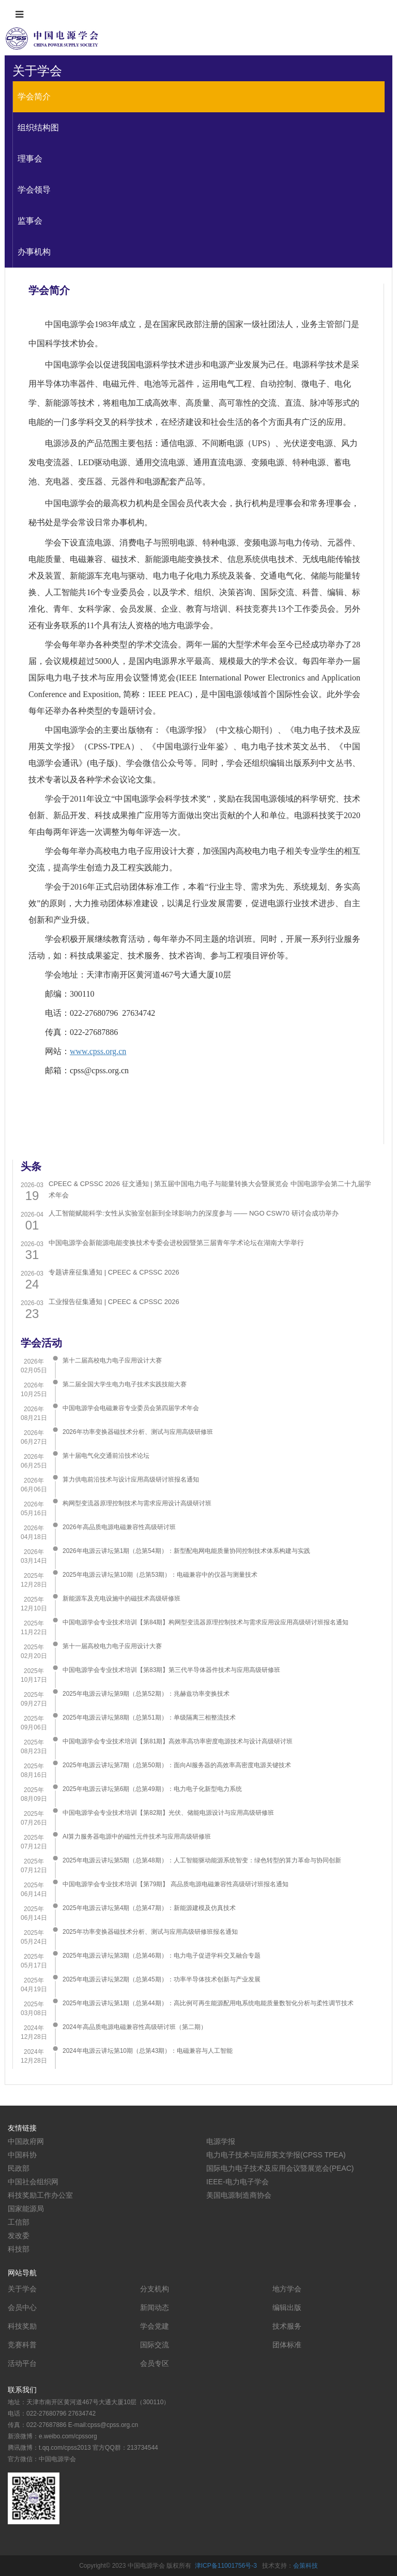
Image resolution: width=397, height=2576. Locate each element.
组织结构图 (38, 127)
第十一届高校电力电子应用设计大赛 (112, 1646)
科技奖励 (22, 2326)
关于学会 (22, 2289)
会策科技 (305, 2565)
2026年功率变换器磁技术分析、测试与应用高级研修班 (138, 1431)
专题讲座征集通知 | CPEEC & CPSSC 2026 (114, 1272)
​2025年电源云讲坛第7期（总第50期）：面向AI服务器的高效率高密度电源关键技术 (177, 1765)
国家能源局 (26, 2208)
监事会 (30, 220)
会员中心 (22, 2307)
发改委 (18, 2235)
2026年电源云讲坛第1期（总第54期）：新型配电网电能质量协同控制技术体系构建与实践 (186, 1551)
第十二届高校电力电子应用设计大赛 (112, 1360)
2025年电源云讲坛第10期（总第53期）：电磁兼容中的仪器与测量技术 (160, 1574)
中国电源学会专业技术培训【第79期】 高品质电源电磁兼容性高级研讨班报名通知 (175, 1884)
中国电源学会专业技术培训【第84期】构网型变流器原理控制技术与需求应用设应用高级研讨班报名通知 (205, 1622)
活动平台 (22, 2363)
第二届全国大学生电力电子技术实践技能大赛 (125, 1384)
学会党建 (154, 2326)
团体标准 (286, 2345)
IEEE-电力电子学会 (237, 2182)
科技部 (18, 2249)
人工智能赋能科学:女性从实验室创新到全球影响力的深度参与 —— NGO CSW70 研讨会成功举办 (193, 1213)
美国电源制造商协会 (238, 2195)
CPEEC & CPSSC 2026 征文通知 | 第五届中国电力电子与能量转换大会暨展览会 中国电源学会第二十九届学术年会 (210, 1189)
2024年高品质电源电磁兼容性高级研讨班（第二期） (135, 2027)
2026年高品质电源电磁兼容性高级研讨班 (119, 1527)
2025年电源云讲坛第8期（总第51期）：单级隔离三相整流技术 (149, 1717)
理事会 (30, 158)
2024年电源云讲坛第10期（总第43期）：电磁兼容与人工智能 (148, 2050)
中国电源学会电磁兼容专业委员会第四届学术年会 (131, 1408)
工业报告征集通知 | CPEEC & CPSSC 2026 (114, 1302)
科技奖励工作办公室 (40, 2195)
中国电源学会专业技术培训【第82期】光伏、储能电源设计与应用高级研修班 (168, 1812)
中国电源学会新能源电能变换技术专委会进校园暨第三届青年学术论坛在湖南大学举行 (176, 1243)
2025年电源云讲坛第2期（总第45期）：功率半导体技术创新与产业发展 (162, 1979)
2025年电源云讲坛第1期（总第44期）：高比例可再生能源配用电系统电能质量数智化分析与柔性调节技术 (208, 2003)
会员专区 (154, 2363)
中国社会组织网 (33, 2182)
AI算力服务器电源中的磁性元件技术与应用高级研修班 (137, 1836)
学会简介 (34, 96)
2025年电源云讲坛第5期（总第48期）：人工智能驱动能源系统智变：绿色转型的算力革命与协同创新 (202, 1860)
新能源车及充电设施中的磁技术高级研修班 (121, 1598)
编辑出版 (286, 2307)
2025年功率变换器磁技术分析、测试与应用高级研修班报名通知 (150, 1931)
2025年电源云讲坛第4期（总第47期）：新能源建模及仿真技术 (149, 1908)
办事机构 (34, 251)
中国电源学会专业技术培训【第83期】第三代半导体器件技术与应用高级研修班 (171, 1670)
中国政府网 (26, 2141)
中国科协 (22, 2155)
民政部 (18, 2168)
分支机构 (154, 2289)
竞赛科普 (22, 2345)
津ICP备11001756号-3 (226, 2565)
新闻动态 (154, 2307)
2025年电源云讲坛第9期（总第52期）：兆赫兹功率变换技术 (146, 1693)
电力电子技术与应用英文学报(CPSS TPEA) (276, 2155)
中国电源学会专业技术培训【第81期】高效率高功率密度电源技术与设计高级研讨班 (178, 1741)
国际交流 (154, 2345)
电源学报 (220, 2141)
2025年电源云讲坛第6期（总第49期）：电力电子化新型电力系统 (152, 1789)
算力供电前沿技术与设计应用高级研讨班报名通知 (131, 1479)
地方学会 (286, 2289)
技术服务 (286, 2326)
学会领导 (34, 189)
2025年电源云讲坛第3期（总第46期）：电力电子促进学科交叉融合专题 (162, 1955)
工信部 (18, 2222)
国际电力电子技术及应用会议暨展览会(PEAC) (280, 2168)
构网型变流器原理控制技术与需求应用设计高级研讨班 (137, 1503)
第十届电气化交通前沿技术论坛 (106, 1455)
